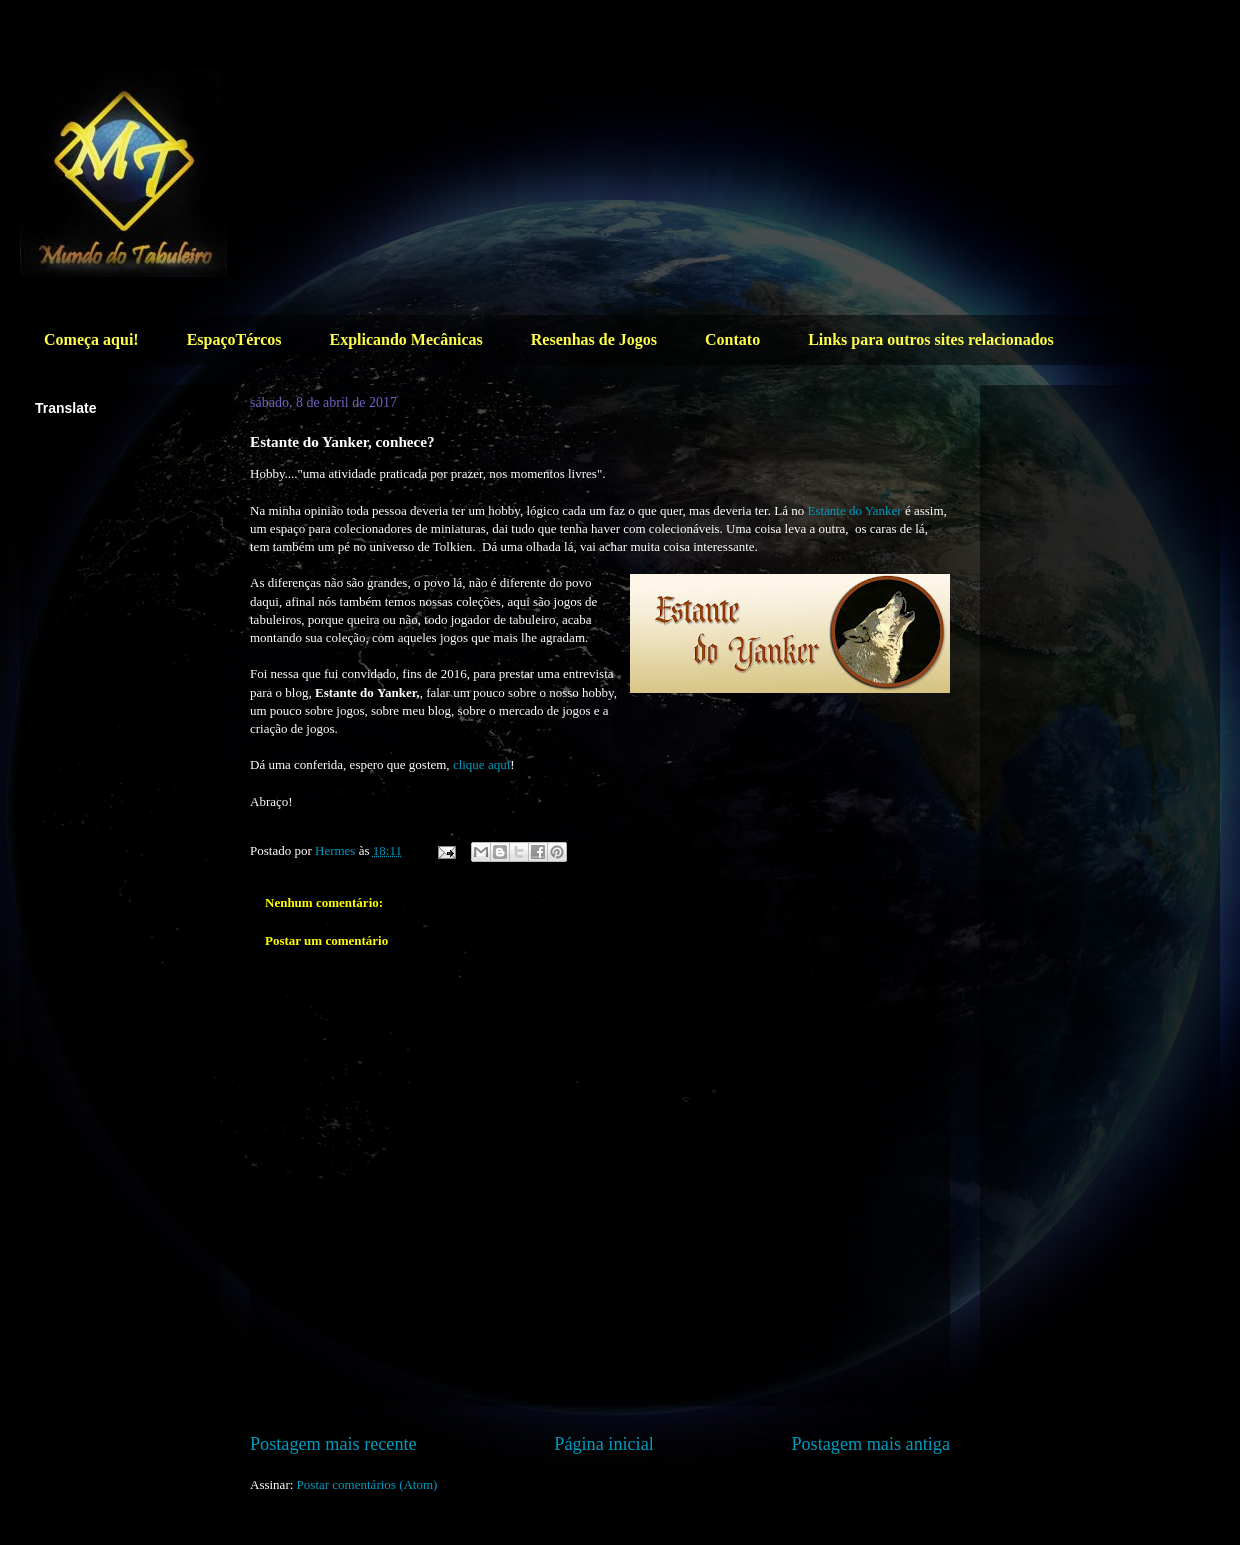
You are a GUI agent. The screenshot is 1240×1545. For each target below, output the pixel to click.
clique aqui (481, 764)
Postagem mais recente (333, 1444)
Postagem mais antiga (870, 1444)
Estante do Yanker (854, 510)
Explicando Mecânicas (405, 339)
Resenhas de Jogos (594, 339)
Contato (732, 339)
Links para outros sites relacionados (931, 339)
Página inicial (604, 1444)
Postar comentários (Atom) (367, 1484)
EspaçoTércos (234, 339)
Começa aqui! (91, 339)
